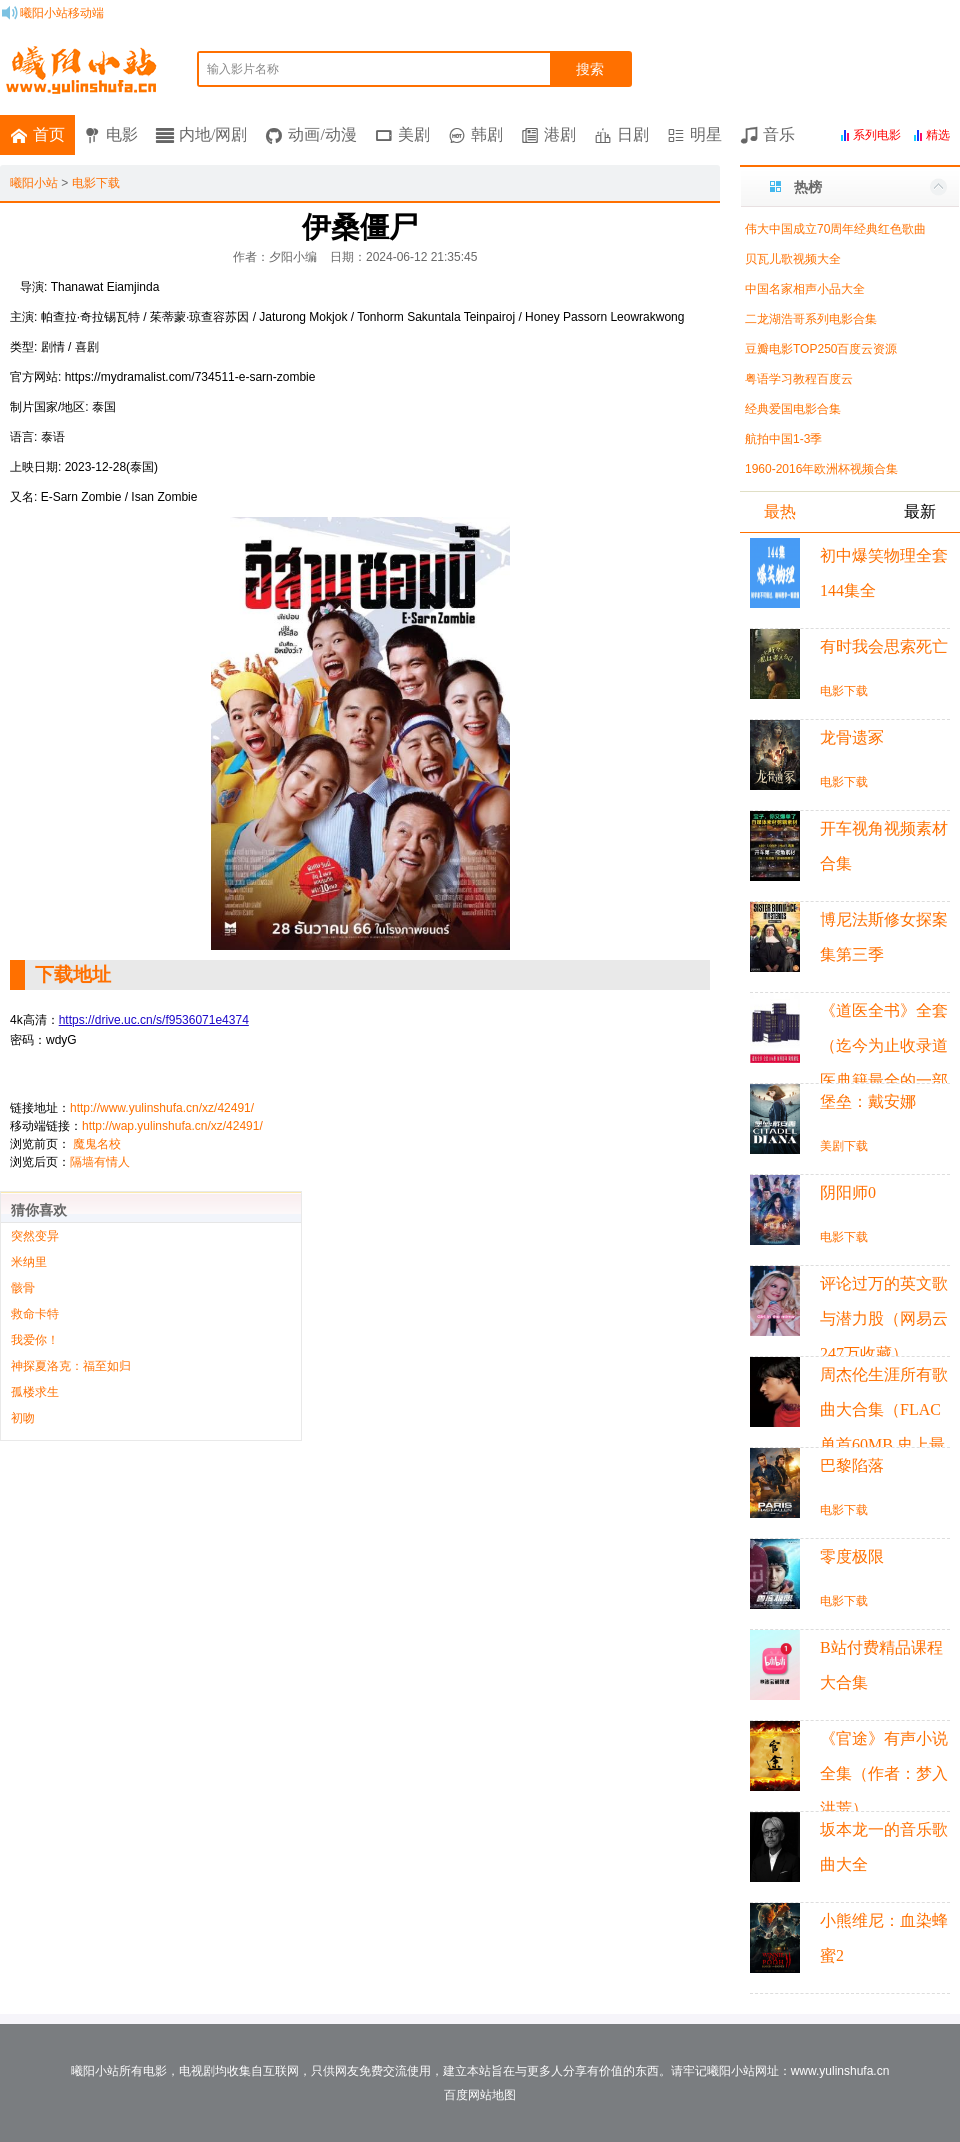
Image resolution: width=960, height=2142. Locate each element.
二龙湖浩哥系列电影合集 (811, 319)
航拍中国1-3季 (783, 439)
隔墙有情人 (100, 1162)
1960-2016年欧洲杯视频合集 (821, 469)
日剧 (633, 134)
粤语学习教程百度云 (799, 379)
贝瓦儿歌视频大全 (793, 259)
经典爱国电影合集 (793, 409)
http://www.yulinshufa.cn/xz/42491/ (162, 1108)
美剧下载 (844, 1146)
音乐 (779, 134)
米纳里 (29, 1262)
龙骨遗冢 (852, 737)
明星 (706, 134)
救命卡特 (35, 1314)
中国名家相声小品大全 (805, 289)
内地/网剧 (213, 134)
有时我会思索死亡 (884, 646)
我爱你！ (35, 1340)
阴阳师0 (848, 1192)
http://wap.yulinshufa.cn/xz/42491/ (172, 1126)
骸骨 (23, 1288)
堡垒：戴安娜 (868, 1101)
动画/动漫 (322, 134)
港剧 (560, 134)
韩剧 (487, 134)
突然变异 (35, 1236)
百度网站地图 (480, 2095)
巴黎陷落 (852, 1465)
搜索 (590, 69)
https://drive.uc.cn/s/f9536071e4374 (154, 1020)
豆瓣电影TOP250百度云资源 (821, 349)
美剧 (414, 134)
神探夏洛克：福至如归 (71, 1366)
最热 (780, 511)
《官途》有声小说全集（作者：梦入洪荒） (884, 1773)
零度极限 (852, 1556)
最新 (920, 511)
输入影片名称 (243, 69)
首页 (49, 134)
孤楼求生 (35, 1392)
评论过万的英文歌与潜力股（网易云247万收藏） (884, 1318)
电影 (122, 134)
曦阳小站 (34, 183)
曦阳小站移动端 (62, 13)
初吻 (23, 1418)
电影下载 (96, 183)
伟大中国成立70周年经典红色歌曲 (835, 229)
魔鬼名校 (97, 1144)
